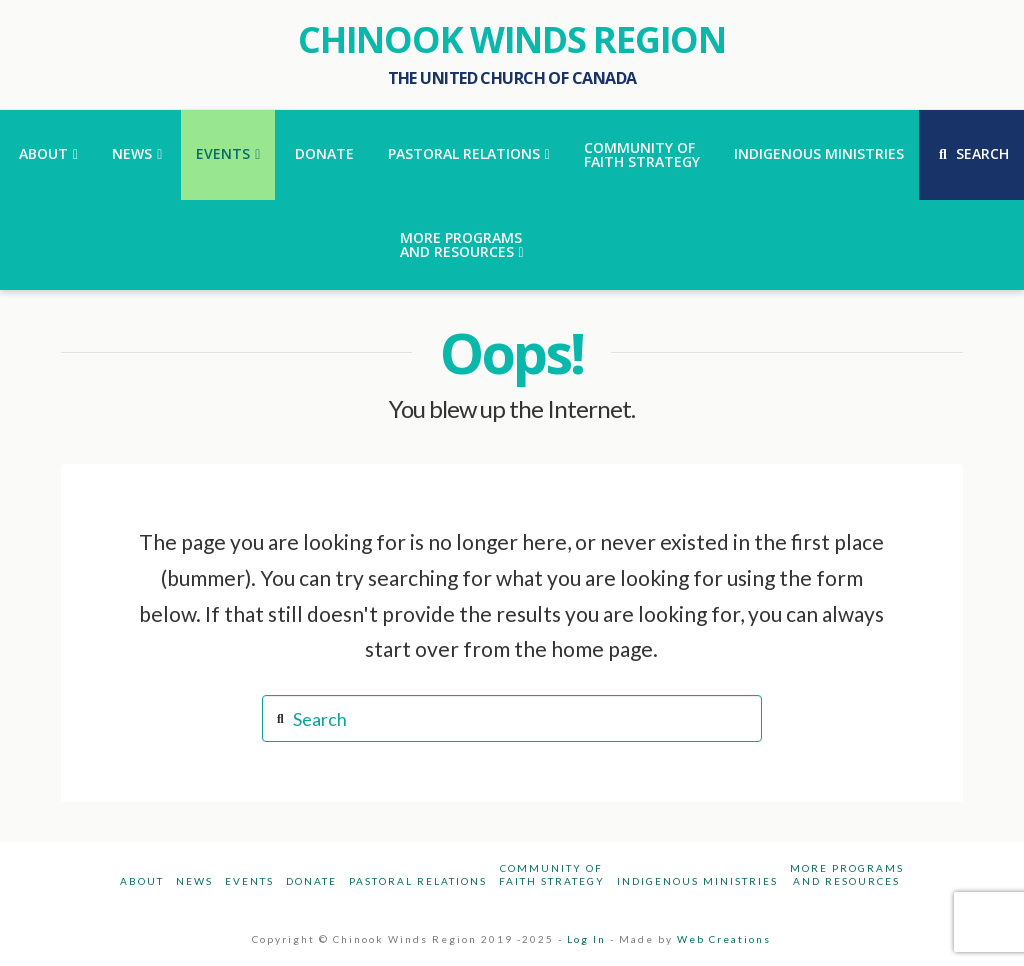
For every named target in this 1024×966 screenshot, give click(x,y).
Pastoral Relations (418, 881)
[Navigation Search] (971, 155)
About (142, 881)
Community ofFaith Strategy (552, 874)
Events (249, 881)
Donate (311, 881)
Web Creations (724, 939)
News (194, 881)
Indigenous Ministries (697, 881)
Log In (586, 939)
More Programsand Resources (847, 874)
